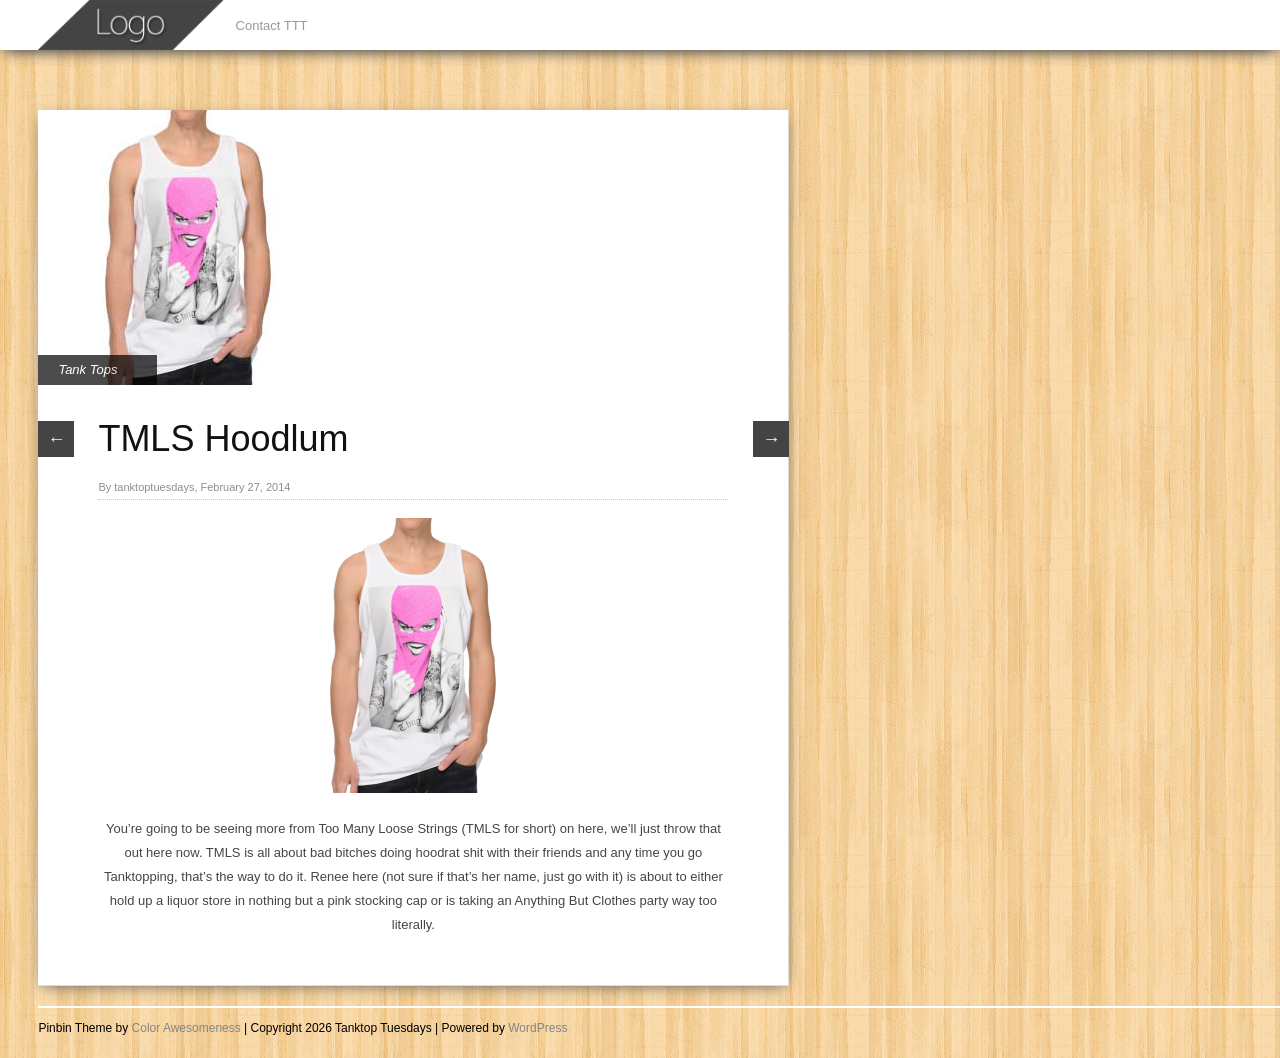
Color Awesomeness (186, 1028)
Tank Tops (87, 369)
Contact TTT (272, 25)
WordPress (537, 1028)
